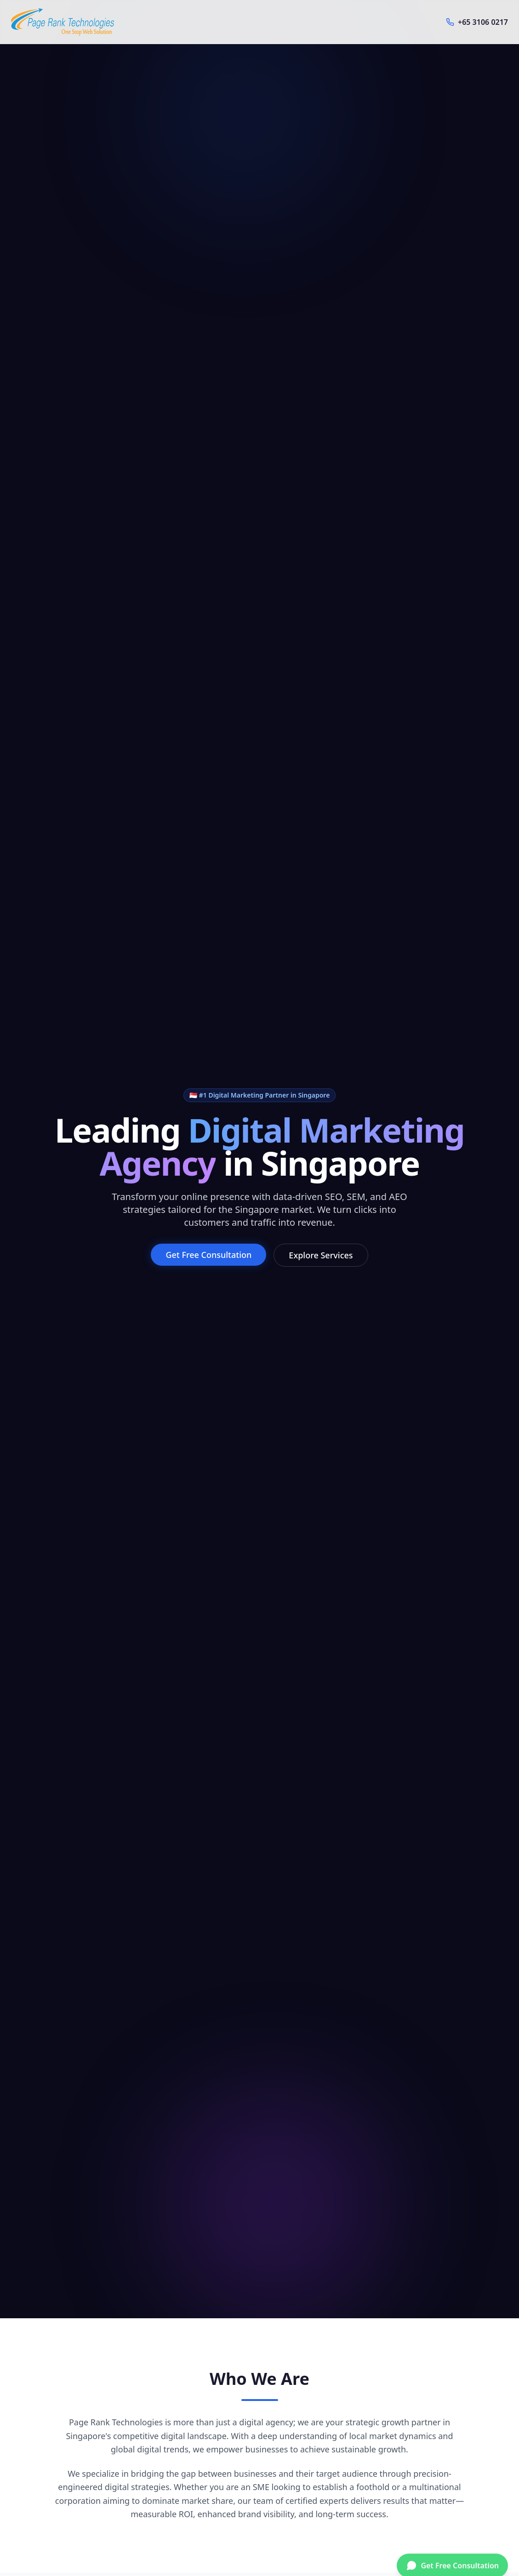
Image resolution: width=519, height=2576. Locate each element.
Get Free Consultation (208, 1254)
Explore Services (321, 1255)
